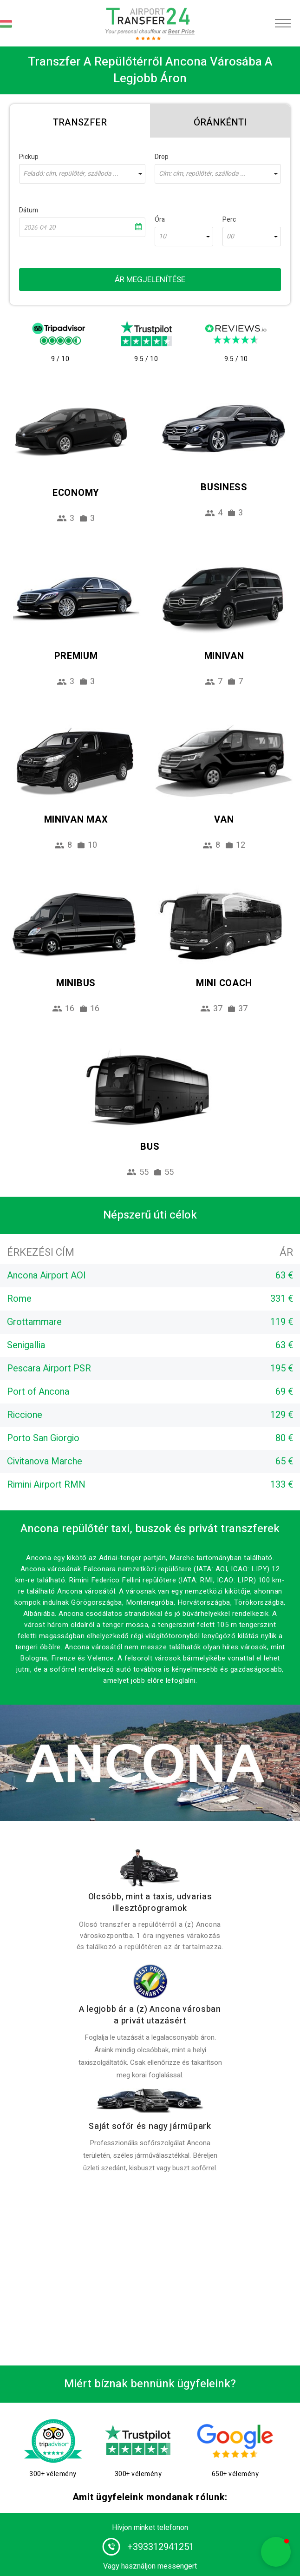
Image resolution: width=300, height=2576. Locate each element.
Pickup (29, 157)
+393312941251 (160, 2547)
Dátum (28, 210)
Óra (160, 219)
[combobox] (82, 174)
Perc (229, 219)
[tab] (80, 121)
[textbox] (82, 174)
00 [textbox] (230, 236)
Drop (162, 157)
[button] (276, 2552)
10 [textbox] (162, 236)
